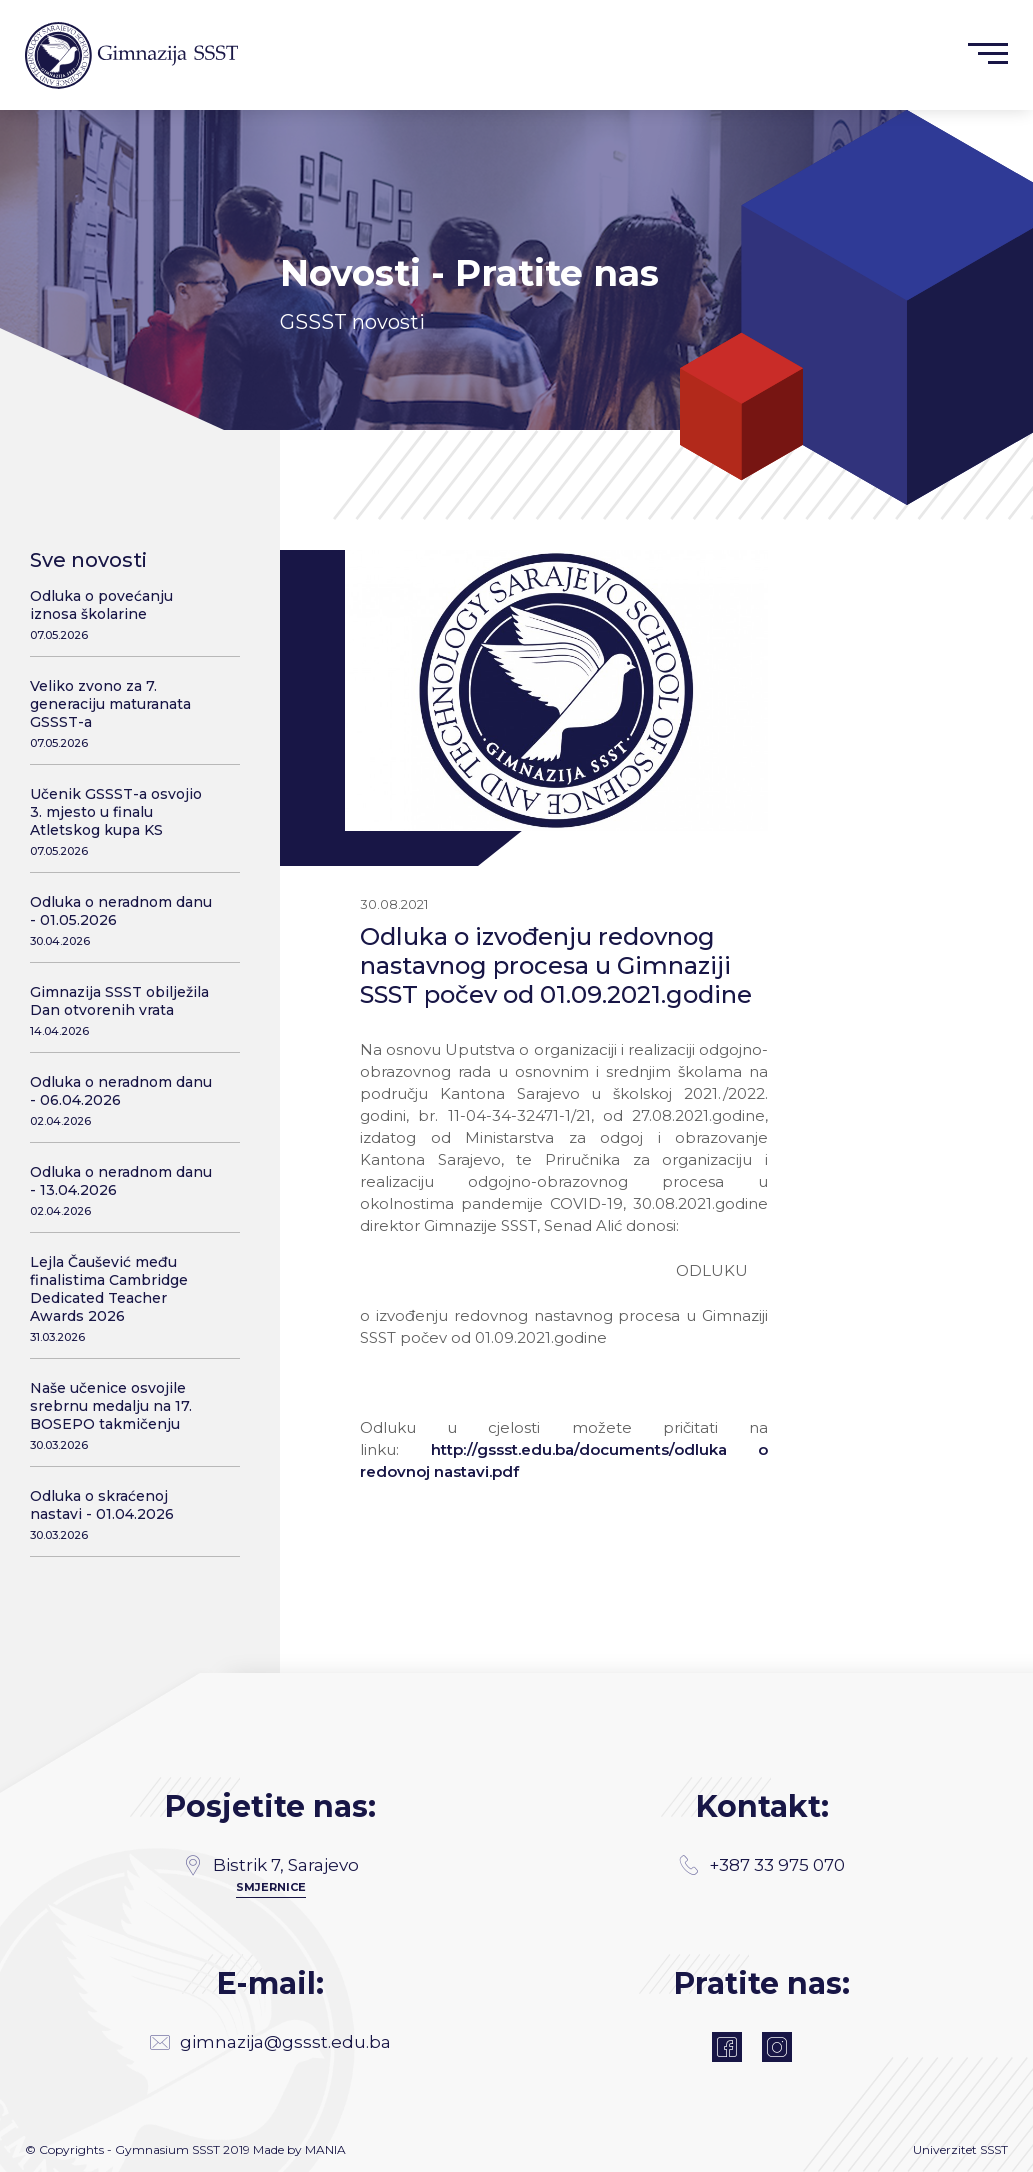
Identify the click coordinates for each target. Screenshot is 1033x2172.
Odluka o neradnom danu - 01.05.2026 (122, 920)
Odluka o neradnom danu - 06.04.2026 (122, 1100)
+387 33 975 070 (762, 1865)
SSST (994, 2149)
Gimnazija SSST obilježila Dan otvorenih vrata (122, 1010)
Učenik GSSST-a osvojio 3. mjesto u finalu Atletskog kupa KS (122, 821)
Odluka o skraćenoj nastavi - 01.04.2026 (122, 1514)
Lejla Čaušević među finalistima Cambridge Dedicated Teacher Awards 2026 (122, 1298)
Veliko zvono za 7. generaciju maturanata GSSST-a (122, 713)
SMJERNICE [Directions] (271, 1887)
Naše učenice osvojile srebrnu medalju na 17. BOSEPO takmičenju (122, 1415)
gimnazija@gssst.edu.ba (270, 2042)
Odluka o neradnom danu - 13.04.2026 (122, 1190)
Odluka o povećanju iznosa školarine (122, 614)
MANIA (325, 2149)
